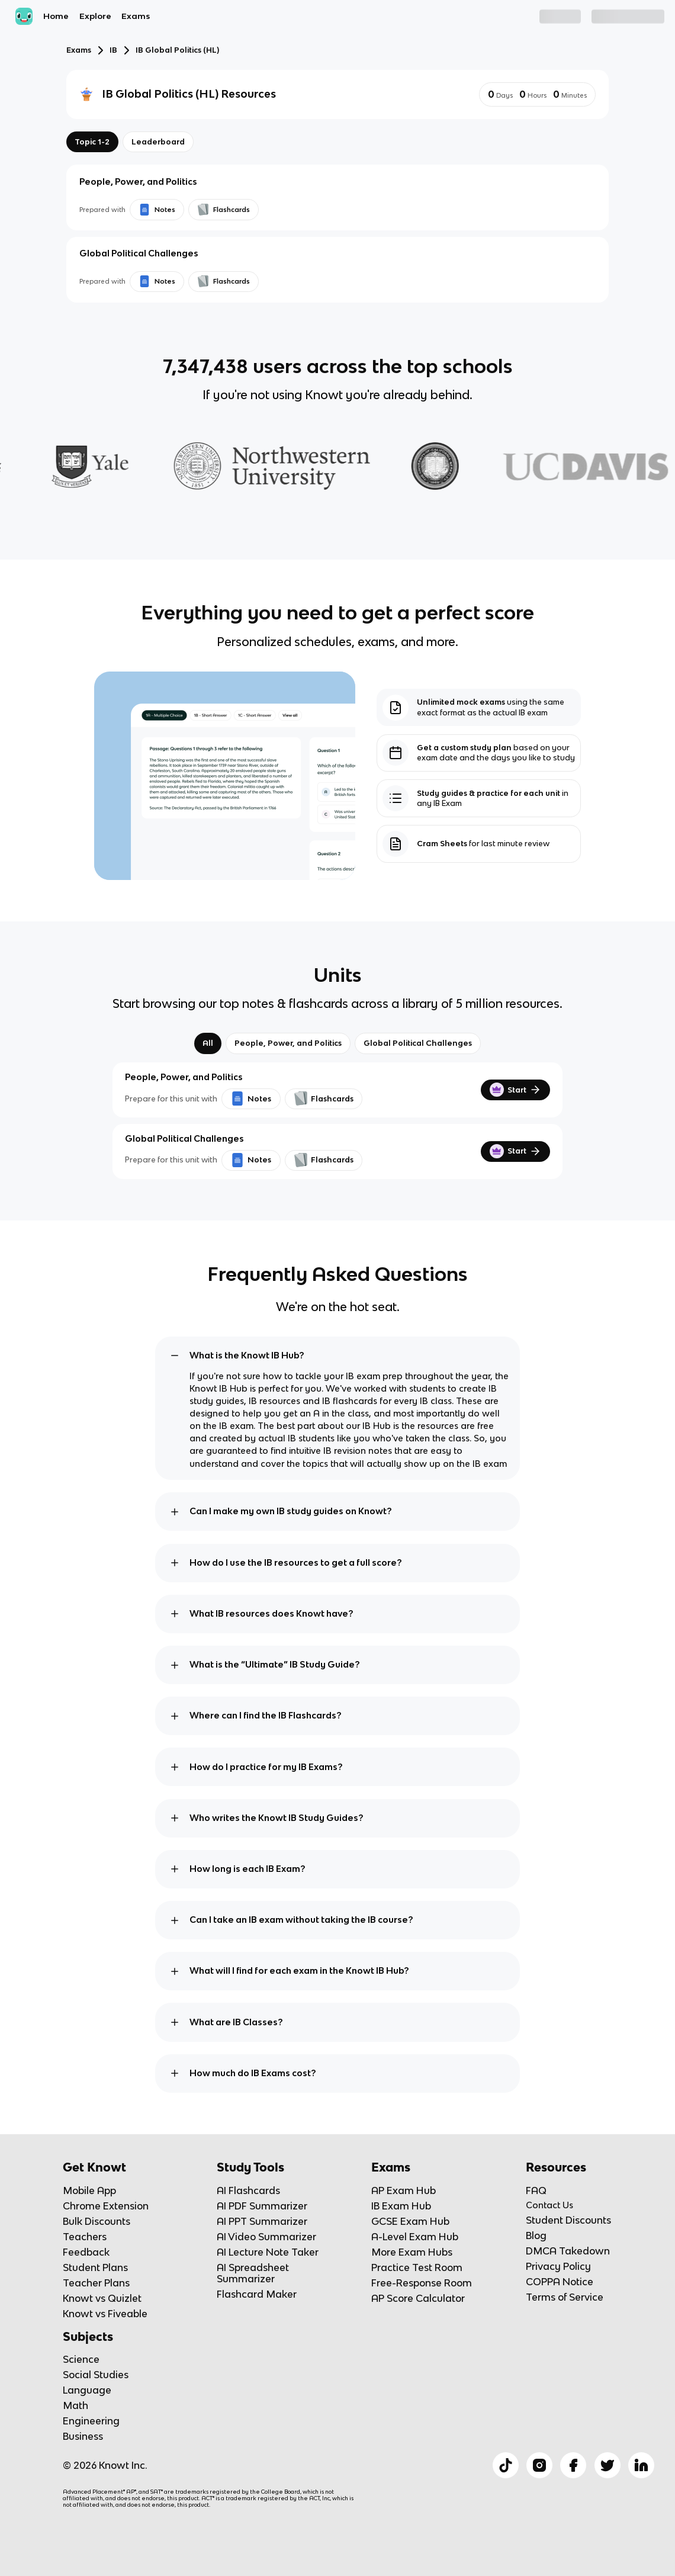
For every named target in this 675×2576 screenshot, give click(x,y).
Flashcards (323, 1098)
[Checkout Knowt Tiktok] (506, 2465)
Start (515, 1090)
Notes (250, 1098)
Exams (135, 16)
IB (113, 50)
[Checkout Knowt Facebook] (573, 2465)
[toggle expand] (175, 1355)
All (207, 1043)
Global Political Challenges (418, 1043)
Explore (95, 16)
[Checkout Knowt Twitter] (607, 2465)
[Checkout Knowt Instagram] (539, 2465)
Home (56, 16)
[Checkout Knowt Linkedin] (641, 2465)
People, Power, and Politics (288, 1043)
